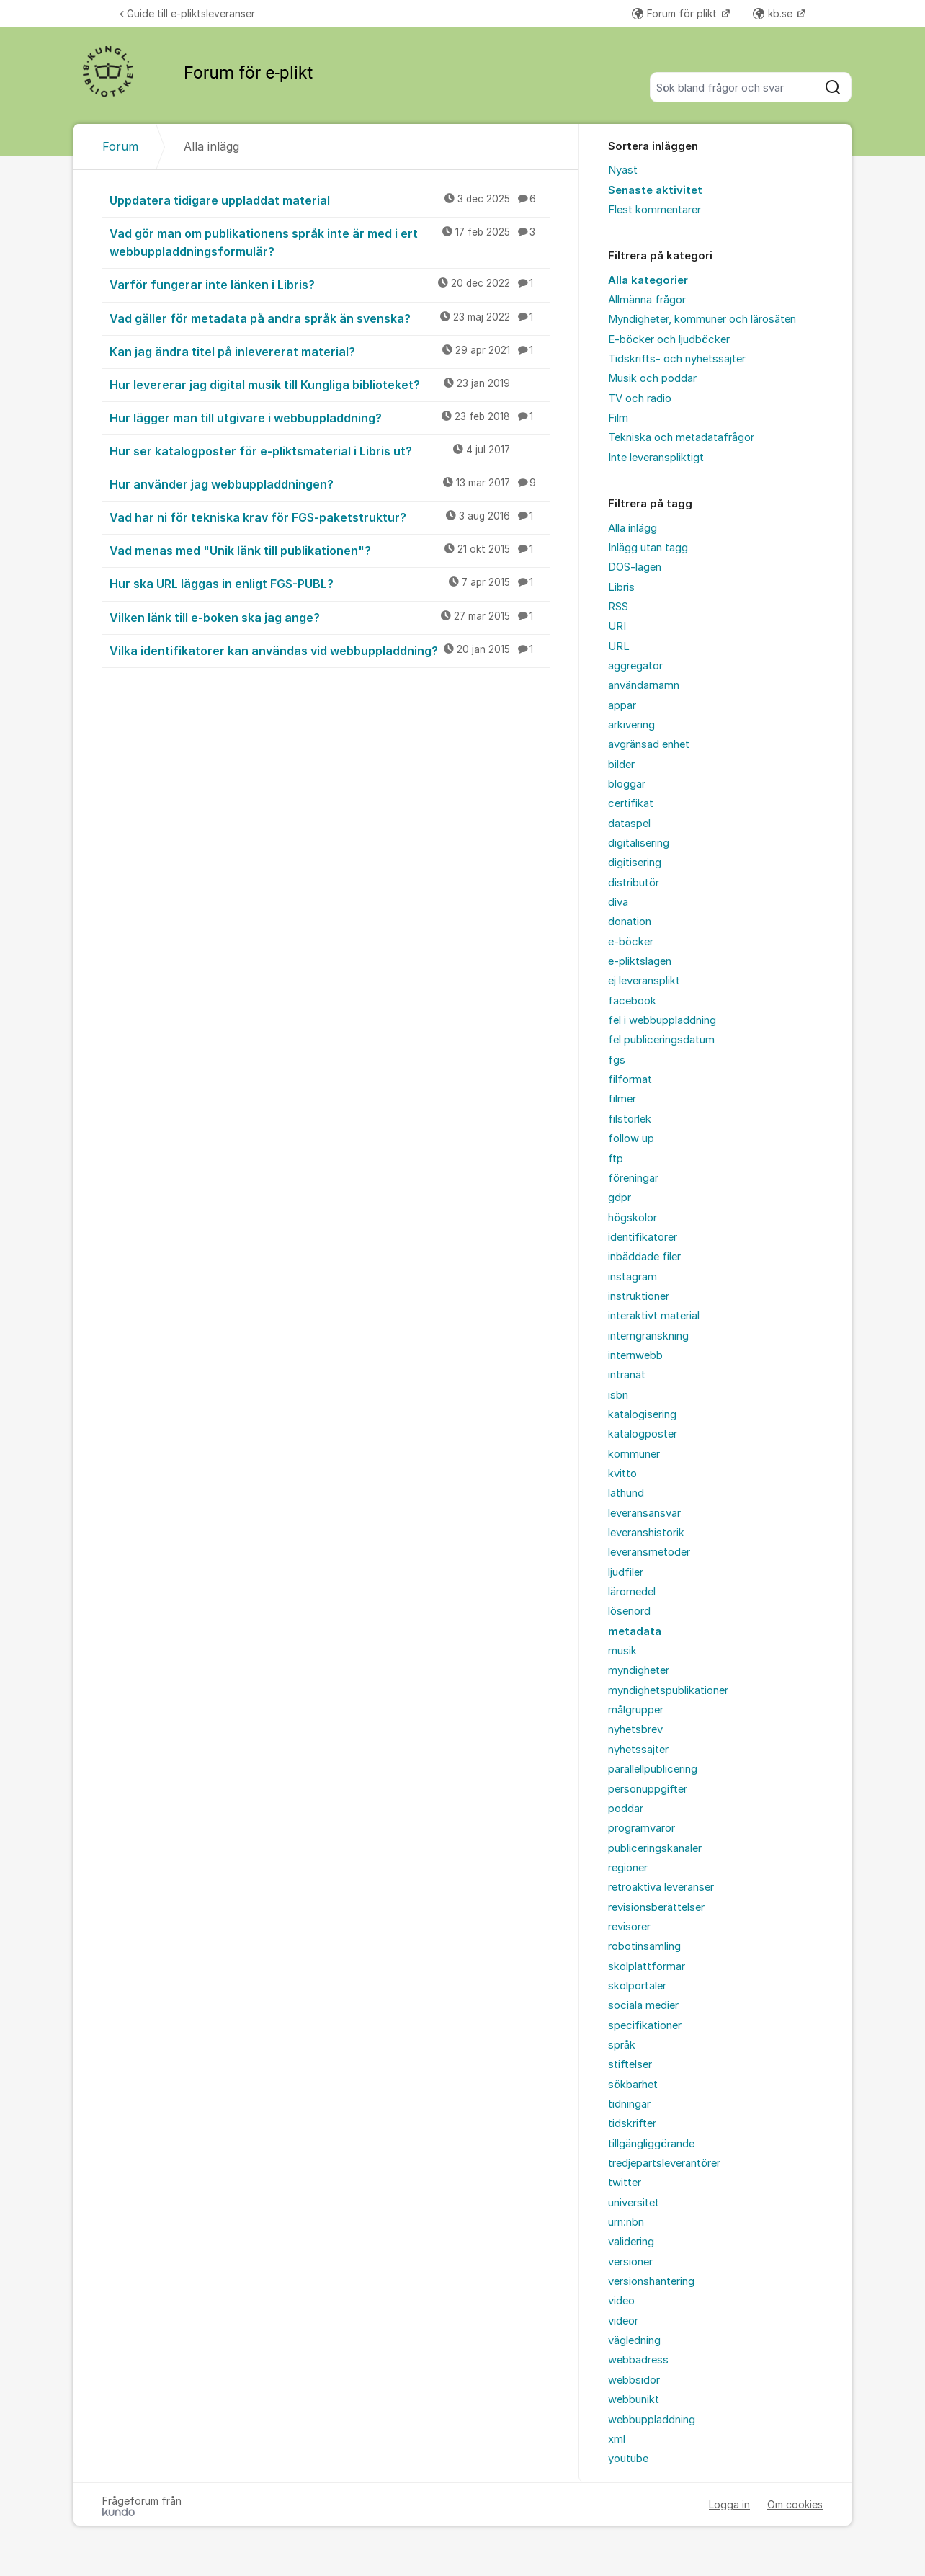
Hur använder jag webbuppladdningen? (330, 483)
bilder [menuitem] (621, 764)
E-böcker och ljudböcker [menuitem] (669, 339)
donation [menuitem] (629, 921)
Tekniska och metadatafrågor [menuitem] (681, 437)
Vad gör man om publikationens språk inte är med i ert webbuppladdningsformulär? (330, 242)
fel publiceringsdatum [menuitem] (661, 1039)
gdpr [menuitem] (619, 1197)
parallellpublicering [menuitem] (652, 1768)
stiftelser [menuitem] (630, 2064)
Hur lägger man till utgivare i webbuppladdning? (330, 417)
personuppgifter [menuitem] (647, 1789)
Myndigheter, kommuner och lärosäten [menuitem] (702, 319)
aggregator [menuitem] (635, 665)
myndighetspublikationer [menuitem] (668, 1690)
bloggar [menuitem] (626, 783)
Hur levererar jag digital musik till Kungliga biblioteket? (330, 384)
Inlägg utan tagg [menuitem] (648, 547)
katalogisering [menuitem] (642, 1414)
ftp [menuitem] (615, 1158)
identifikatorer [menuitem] (642, 1237)
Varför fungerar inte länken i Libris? (330, 284)
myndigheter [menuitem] (638, 1670)
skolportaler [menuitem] (637, 1985)
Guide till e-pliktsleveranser (187, 13)
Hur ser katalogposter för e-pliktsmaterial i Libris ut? (330, 450)
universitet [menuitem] (633, 2202)
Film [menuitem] (618, 417)
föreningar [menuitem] (633, 1178)
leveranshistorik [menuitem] (646, 1532)
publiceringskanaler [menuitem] (655, 1848)
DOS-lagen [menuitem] (634, 567)
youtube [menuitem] (628, 2458)
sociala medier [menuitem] (643, 2005)
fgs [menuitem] (616, 1059)
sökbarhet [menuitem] (633, 2084)
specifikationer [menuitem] (645, 2025)
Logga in (729, 2504)
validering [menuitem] (631, 2241)
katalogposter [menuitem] (642, 1433)
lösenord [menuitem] (629, 1611)
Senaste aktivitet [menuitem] (655, 190)
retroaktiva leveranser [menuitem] (661, 1887)
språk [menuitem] (621, 2044)
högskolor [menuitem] (632, 1217)
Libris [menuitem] (621, 587)
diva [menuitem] (618, 902)
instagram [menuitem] (632, 1276)
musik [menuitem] (622, 1650)
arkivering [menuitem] (631, 724)
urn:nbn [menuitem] (626, 2222)
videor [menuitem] (623, 2320)
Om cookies (795, 2504)
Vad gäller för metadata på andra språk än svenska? (330, 318)
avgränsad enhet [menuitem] (648, 744)
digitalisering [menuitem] (638, 843)
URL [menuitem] (619, 646)
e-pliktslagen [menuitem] (639, 961)
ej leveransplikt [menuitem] (644, 980)
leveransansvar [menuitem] (644, 1513)
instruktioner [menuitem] (638, 1296)
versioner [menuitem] (630, 2261)
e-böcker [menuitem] (630, 941)
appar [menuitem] (622, 705)
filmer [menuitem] (622, 1098)
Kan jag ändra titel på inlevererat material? (330, 351)
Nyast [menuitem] (623, 170)
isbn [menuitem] (618, 1395)
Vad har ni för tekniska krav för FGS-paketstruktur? (330, 517)
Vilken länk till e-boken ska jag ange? (330, 617)
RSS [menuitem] (618, 606)
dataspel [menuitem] (629, 823)
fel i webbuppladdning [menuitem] (662, 1020)
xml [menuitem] (616, 2439)
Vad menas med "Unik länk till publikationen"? (330, 550)
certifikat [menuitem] (630, 803)
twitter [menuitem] (624, 2182)
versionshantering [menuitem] (651, 2281)
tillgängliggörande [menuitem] (651, 2143)
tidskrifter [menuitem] (632, 2123)
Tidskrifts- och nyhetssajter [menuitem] (677, 358)
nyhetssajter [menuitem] (638, 1749)
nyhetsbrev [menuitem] (635, 1729)
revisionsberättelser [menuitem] (656, 1907)
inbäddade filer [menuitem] (644, 1256)
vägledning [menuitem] (634, 2340)
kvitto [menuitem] (622, 1473)
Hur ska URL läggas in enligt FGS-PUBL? (330, 583)
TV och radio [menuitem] (639, 398)
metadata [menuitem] (634, 1631)
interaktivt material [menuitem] (654, 1315)
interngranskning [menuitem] (648, 1335)
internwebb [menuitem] (635, 1355)
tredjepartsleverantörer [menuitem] (664, 2163)
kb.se (774, 13)
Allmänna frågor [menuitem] (647, 299)
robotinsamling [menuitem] (644, 1946)
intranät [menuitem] (626, 1374)
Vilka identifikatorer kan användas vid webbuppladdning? (330, 650)
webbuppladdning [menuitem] (651, 2419)
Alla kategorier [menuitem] (648, 280)
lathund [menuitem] (626, 1493)
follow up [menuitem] (631, 1138)
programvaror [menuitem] (641, 1828)
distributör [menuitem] (633, 882)
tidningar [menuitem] (629, 2104)
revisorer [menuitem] (629, 1926)
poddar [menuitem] (625, 1808)
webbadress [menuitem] (638, 2359)
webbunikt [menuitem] (633, 2399)
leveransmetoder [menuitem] (649, 1552)
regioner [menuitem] (628, 1867)
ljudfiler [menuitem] (625, 1572)
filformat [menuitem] (630, 1079)
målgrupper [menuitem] (635, 1709)
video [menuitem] (621, 2300)
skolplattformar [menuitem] (646, 1966)
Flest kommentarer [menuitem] (654, 209)
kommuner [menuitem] (634, 1454)
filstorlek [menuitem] (629, 1119)
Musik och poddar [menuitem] (652, 378)
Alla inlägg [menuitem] (632, 528)
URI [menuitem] (617, 626)
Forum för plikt (676, 13)
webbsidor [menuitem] (634, 2380)
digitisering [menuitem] (634, 862)
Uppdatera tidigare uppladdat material (330, 200)
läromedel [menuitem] (632, 1591)
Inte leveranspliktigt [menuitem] (656, 457)
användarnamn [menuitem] (643, 685)
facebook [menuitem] (632, 1000)
